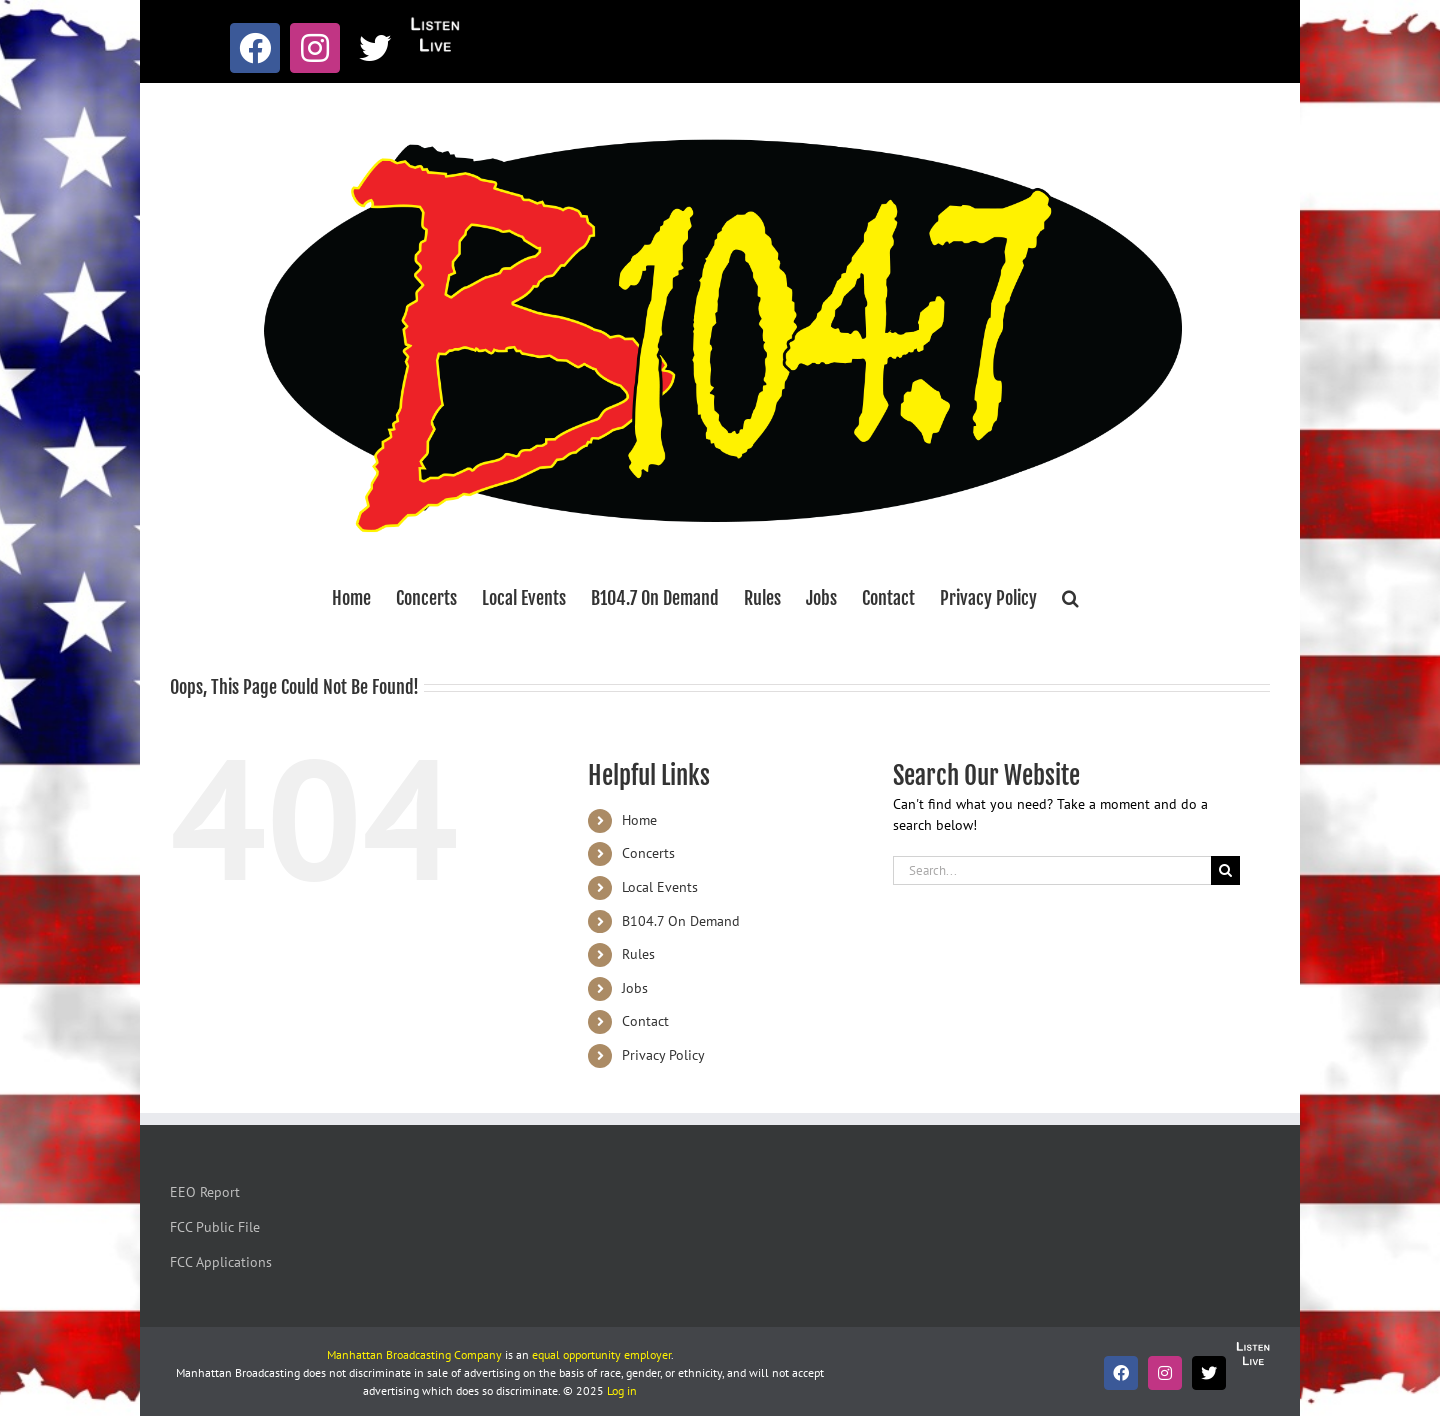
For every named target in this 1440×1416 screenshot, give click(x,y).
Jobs (635, 988)
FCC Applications (221, 1262)
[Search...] (1052, 870)
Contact (645, 1021)
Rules (638, 954)
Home (639, 820)
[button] (1070, 598)
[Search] (1225, 870)
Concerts (648, 853)
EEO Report (205, 1192)
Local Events (660, 887)
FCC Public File (215, 1227)
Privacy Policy (663, 1055)
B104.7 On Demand (681, 921)
